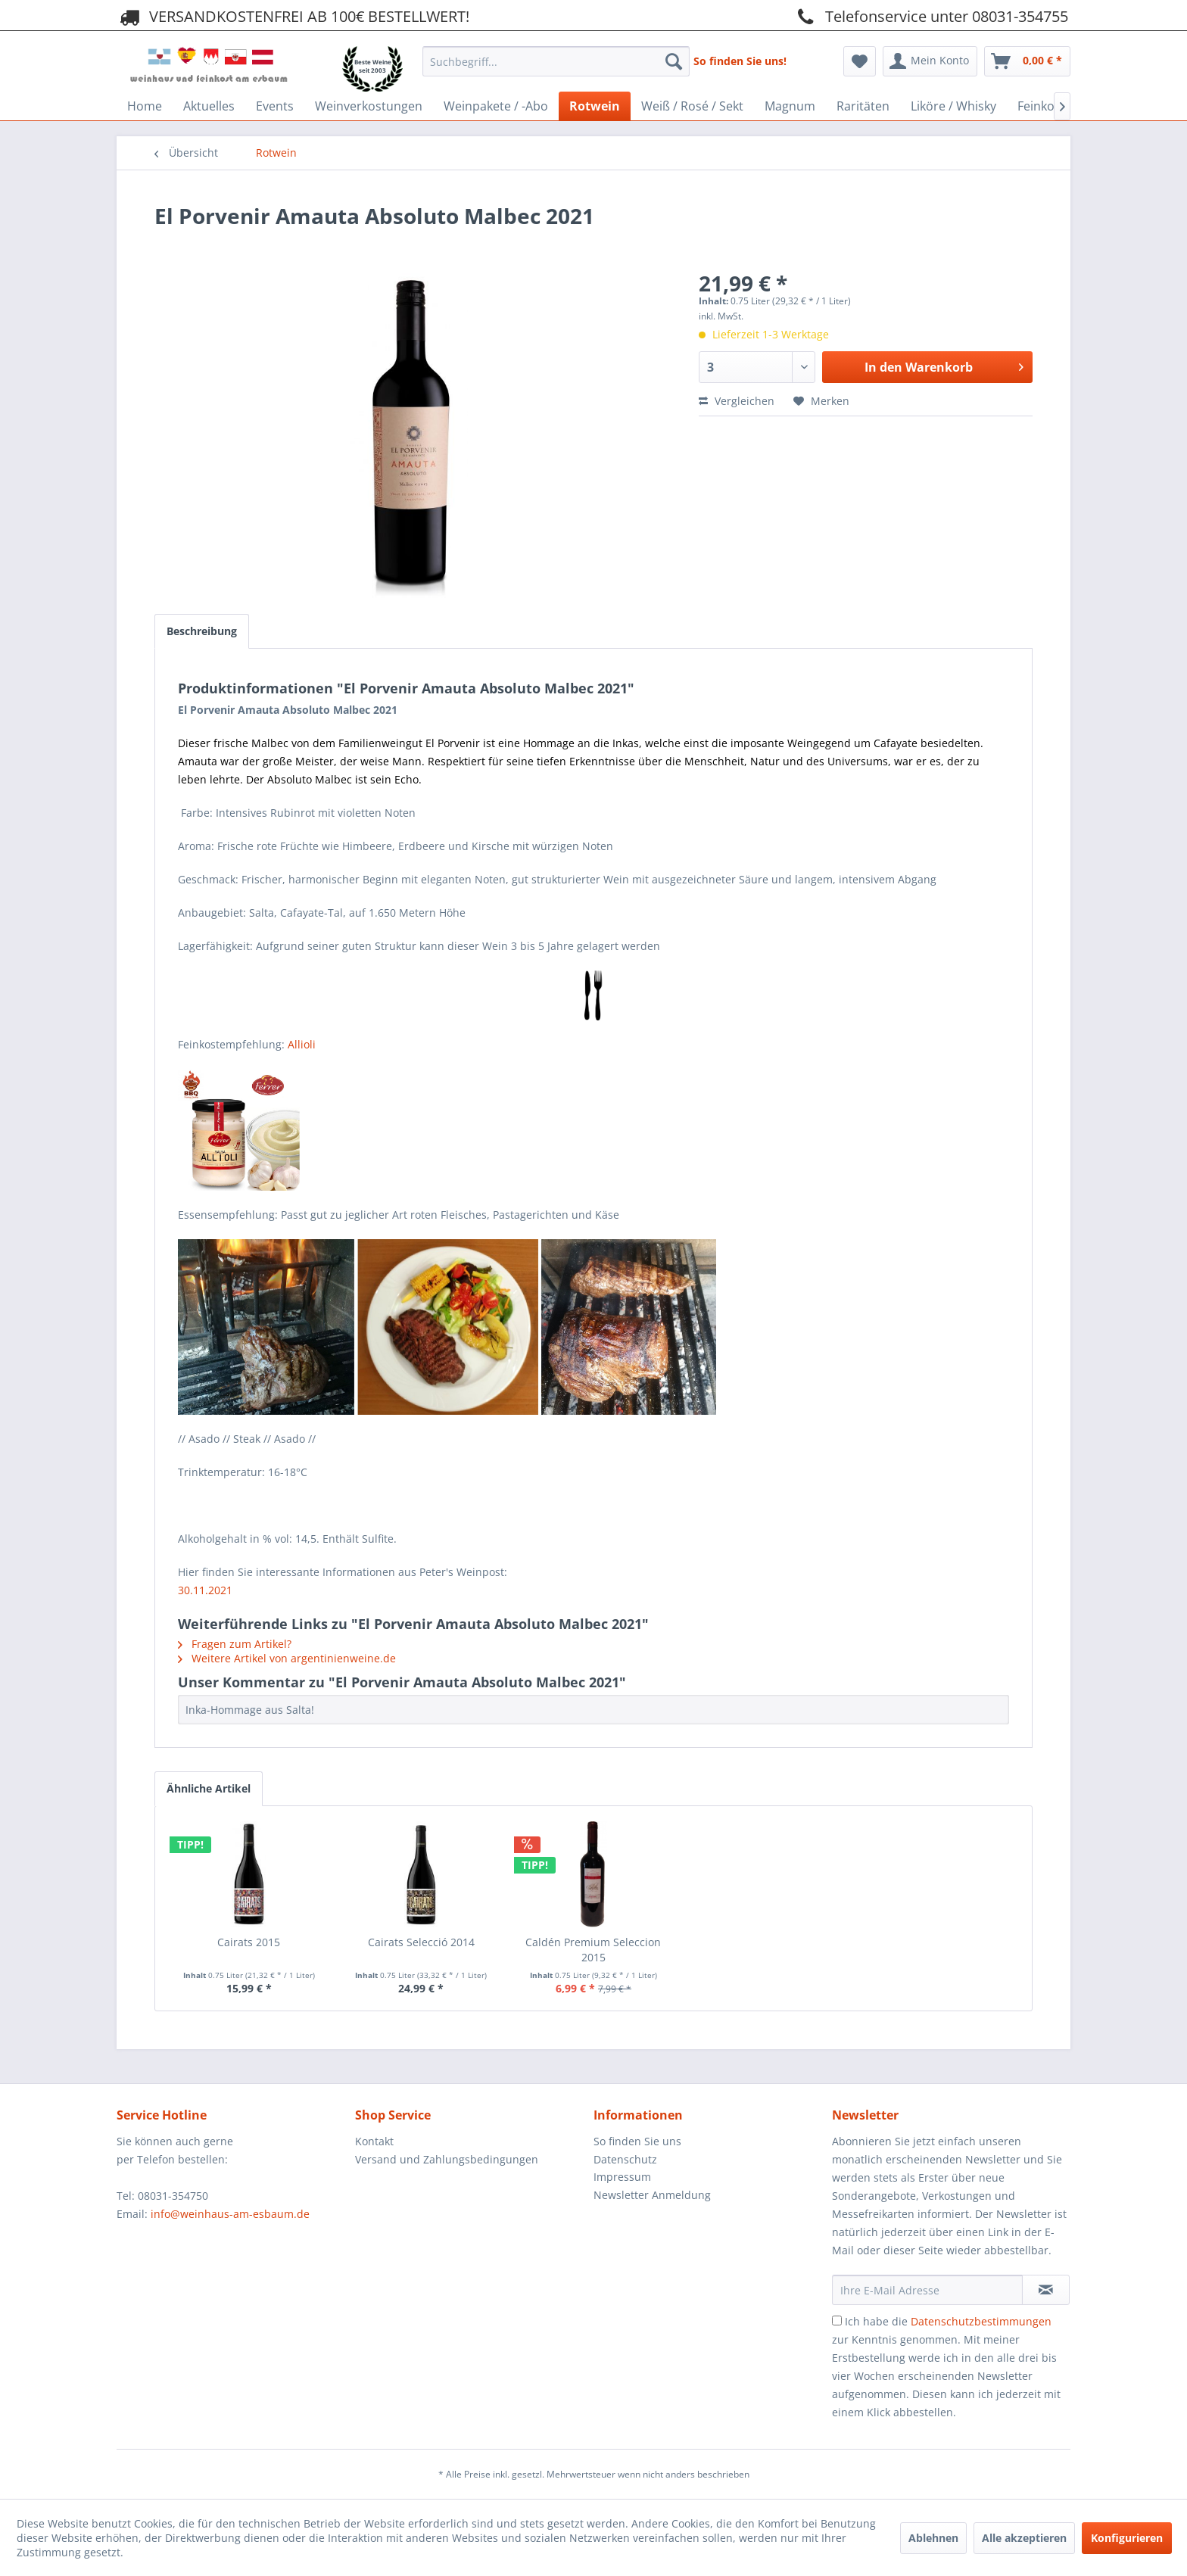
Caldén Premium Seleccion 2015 (593, 1949)
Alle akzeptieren (1024, 2538)
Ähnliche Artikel (209, 1788)
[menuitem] (556, 57)
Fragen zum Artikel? (234, 1644)
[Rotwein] (595, 106)
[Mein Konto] (930, 61)
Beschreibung (202, 631)
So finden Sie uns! (740, 61)
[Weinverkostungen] (368, 106)
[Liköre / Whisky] (953, 106)
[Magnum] (790, 106)
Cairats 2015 (248, 1942)
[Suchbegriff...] (556, 61)
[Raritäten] (863, 106)
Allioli (302, 1044)
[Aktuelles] (209, 106)
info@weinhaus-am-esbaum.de (230, 2214)
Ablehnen (933, 2538)
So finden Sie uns (637, 2141)
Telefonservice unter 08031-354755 (930, 16)
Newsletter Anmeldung (652, 2195)
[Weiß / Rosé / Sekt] (692, 106)
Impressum (622, 2177)
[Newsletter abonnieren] (1046, 2290)
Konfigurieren (1127, 2538)
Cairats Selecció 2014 (421, 1942)
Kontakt (374, 2141)
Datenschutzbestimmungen (981, 2321)
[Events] (274, 106)
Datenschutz (625, 2159)
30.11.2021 (205, 1590)
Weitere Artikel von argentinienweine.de (287, 1658)
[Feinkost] (1041, 106)
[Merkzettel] (859, 61)
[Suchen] (674, 61)
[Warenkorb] (1027, 61)
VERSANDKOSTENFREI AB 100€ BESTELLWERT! (293, 16)
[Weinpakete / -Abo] (496, 106)
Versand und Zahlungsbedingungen (446, 2159)
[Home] (145, 106)
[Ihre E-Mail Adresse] (927, 2290)
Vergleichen (736, 401)
